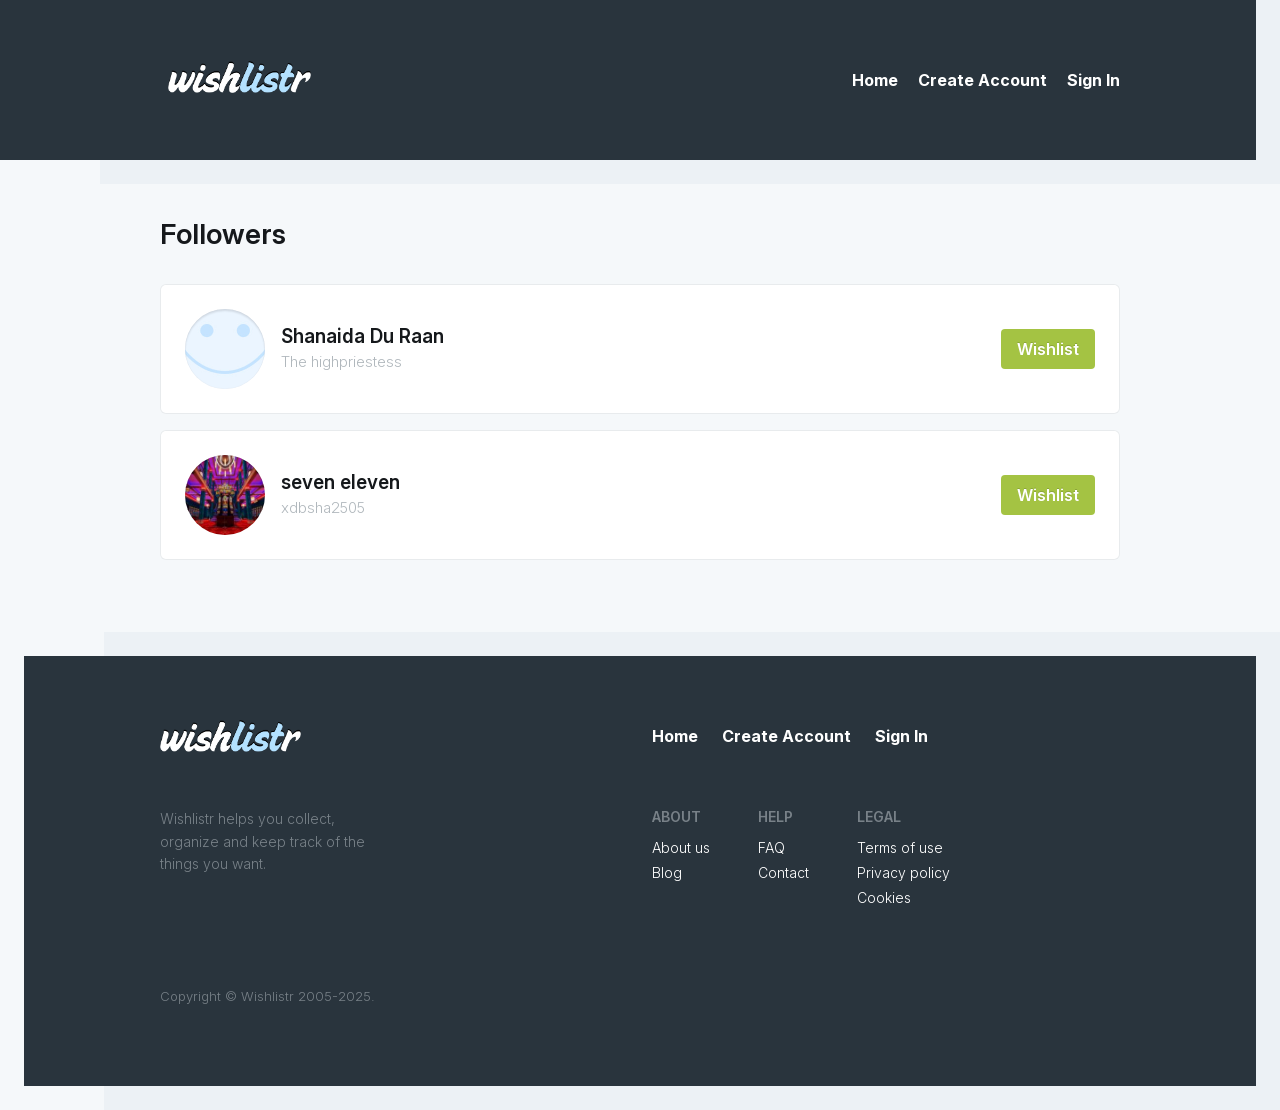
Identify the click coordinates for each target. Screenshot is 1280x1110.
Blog (667, 872)
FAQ (771, 847)
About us (681, 847)
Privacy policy (903, 872)
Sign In (1093, 80)
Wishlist (1048, 349)
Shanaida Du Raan (362, 336)
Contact (783, 872)
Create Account (982, 80)
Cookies (884, 897)
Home (875, 80)
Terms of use (900, 847)
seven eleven (340, 482)
